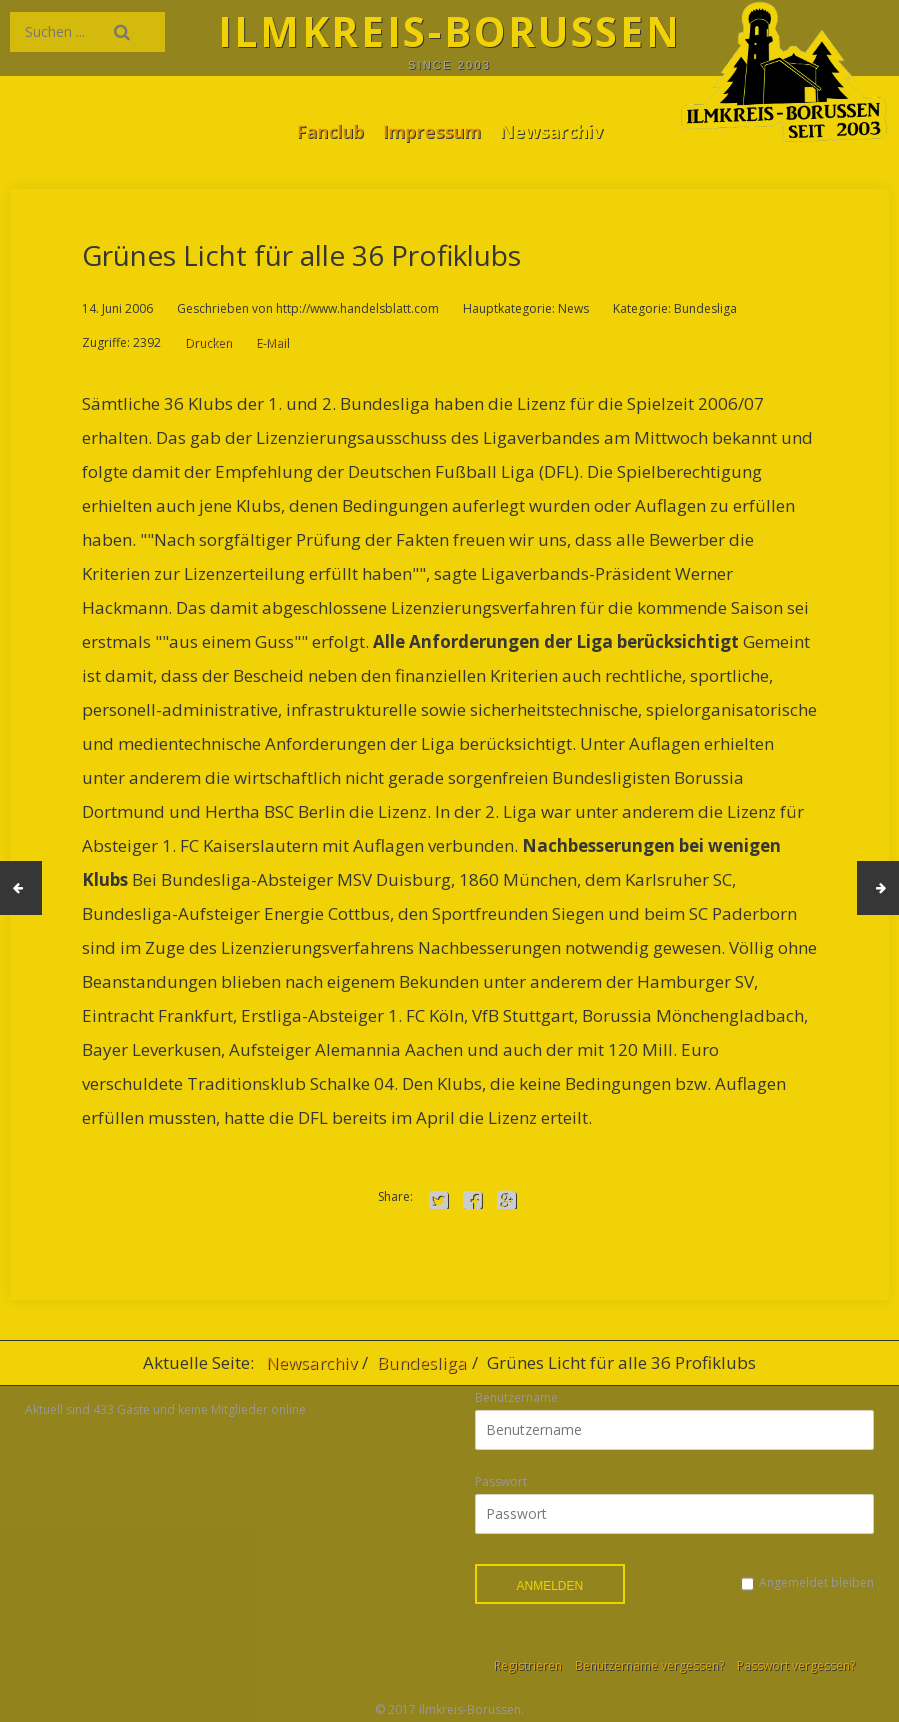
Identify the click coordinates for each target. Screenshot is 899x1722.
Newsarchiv (551, 131)
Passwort (501, 1481)
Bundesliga (422, 1362)
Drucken (208, 342)
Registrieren (528, 1665)
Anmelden (550, 1586)
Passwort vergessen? (796, 1665)
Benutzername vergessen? (649, 1665)
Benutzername (516, 1397)
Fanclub (330, 131)
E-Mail (272, 342)
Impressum (431, 131)
